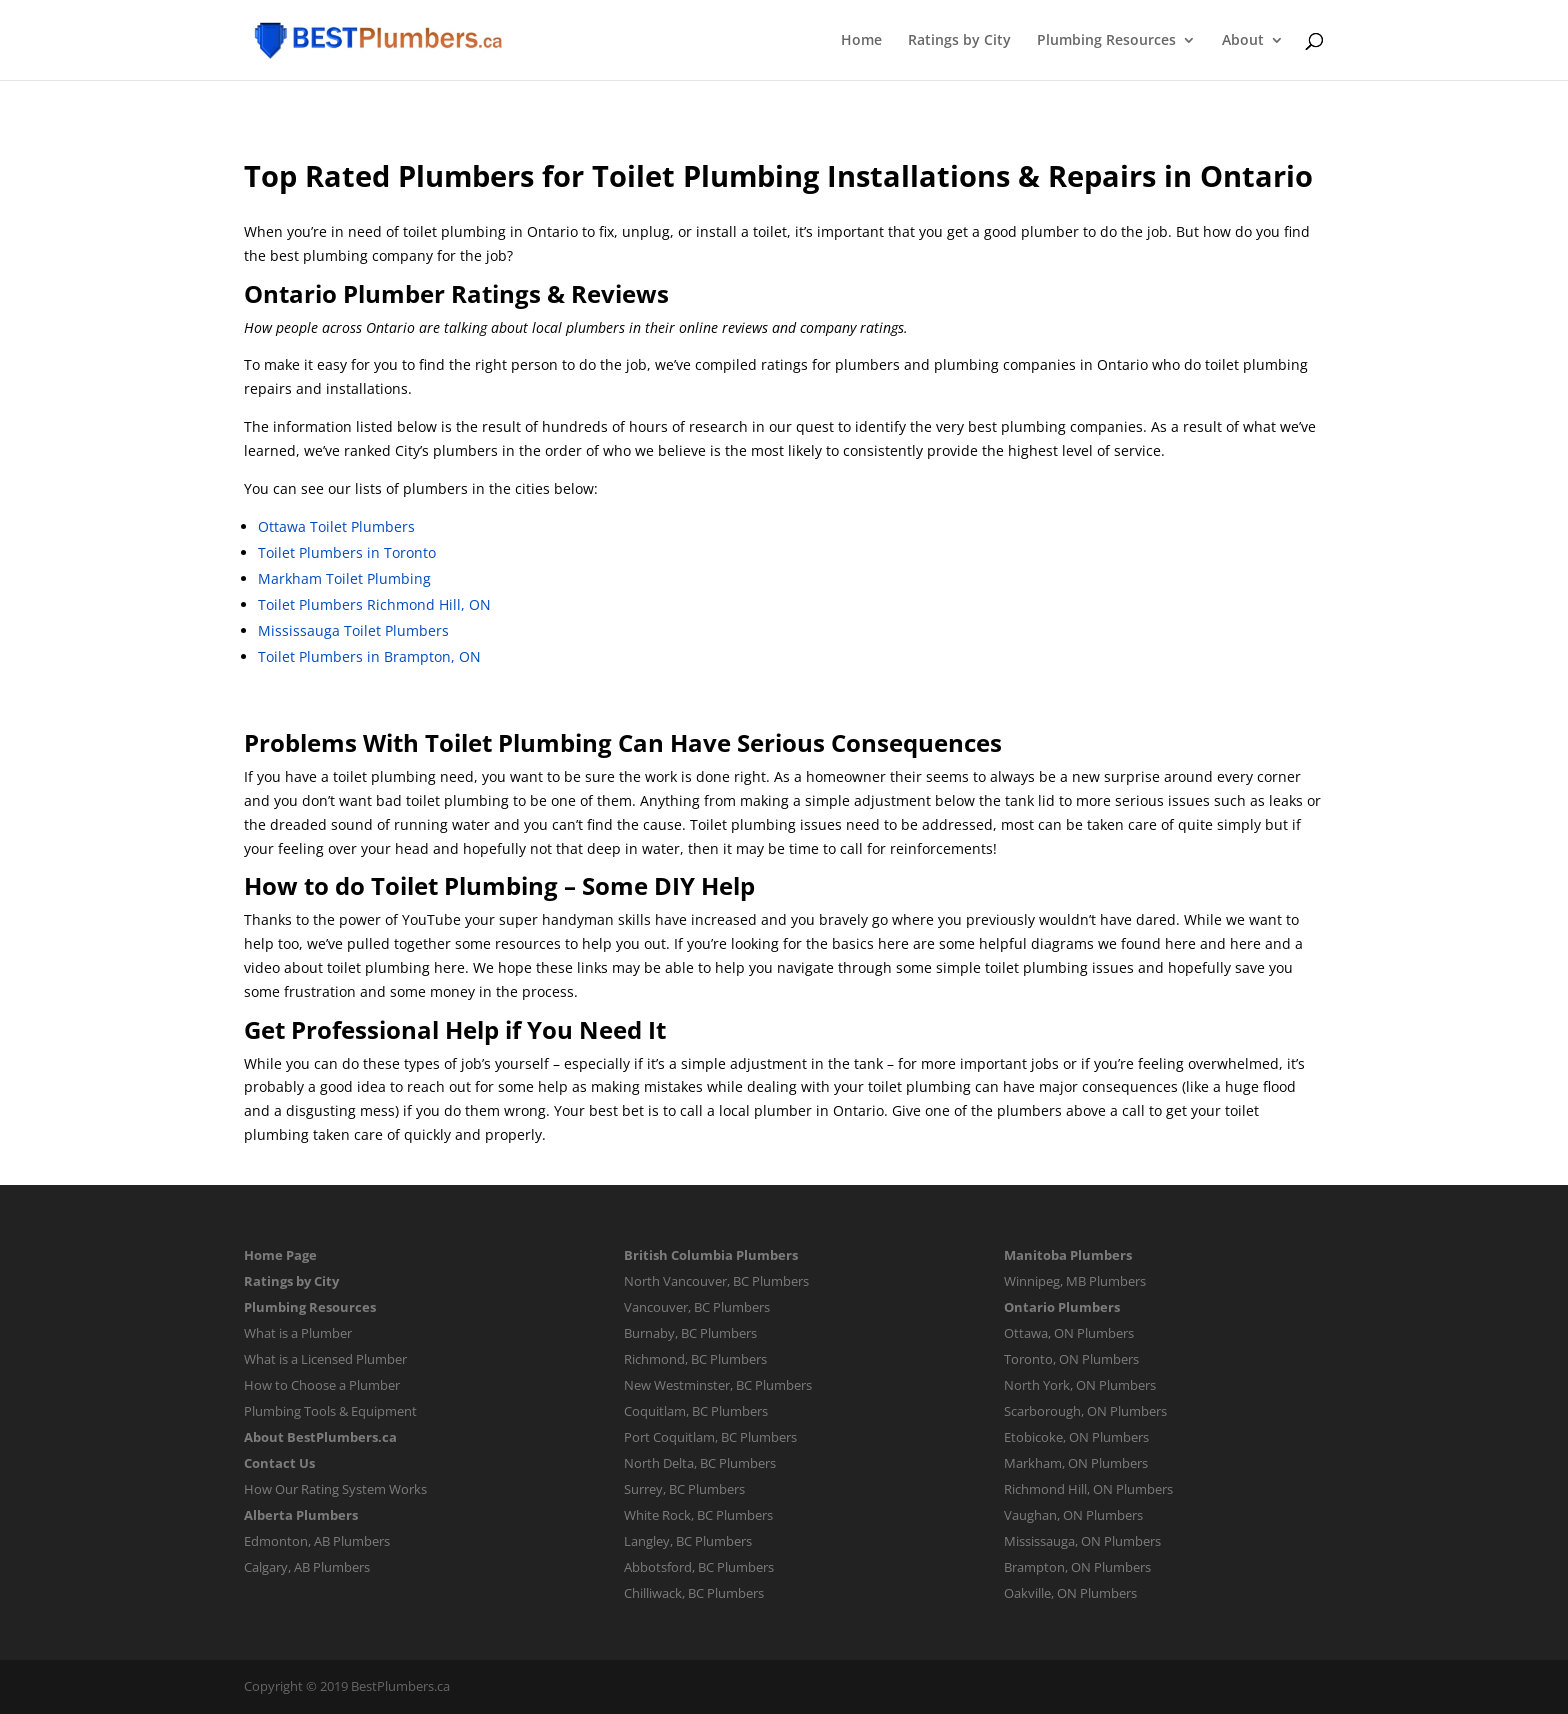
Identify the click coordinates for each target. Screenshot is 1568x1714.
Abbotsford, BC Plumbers (699, 1567)
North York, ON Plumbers (1080, 1385)
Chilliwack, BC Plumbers (694, 1593)
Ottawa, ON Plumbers (1069, 1333)
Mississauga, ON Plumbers (1082, 1541)
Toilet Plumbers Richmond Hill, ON (374, 604)
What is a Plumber (298, 1333)
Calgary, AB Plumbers (307, 1567)
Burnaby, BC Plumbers (690, 1333)
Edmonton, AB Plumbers (317, 1541)
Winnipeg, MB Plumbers (1075, 1281)
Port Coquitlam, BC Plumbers (710, 1437)
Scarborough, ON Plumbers (1085, 1411)
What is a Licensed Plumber (325, 1359)
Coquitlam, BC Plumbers (696, 1411)
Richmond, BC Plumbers (695, 1359)
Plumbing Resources (1106, 41)
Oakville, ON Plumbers (1070, 1593)
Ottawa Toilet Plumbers (336, 526)
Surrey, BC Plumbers (684, 1489)
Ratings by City (959, 41)
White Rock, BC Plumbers (698, 1515)
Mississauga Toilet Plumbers (353, 630)
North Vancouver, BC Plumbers (716, 1281)
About (1243, 41)
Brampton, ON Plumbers (1077, 1567)
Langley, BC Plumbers (688, 1541)
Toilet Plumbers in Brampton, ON (369, 656)
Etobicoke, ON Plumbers (1076, 1437)
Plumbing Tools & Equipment (330, 1411)
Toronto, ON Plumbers (1071, 1359)
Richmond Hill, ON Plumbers (1088, 1489)
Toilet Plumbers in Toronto (347, 552)
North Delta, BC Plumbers (700, 1463)
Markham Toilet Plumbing (344, 578)
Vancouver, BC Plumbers (697, 1307)
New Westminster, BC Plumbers (718, 1385)
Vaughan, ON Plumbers (1073, 1515)
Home (861, 41)
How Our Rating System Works (335, 1489)
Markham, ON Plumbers (1076, 1463)
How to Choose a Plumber (322, 1385)
